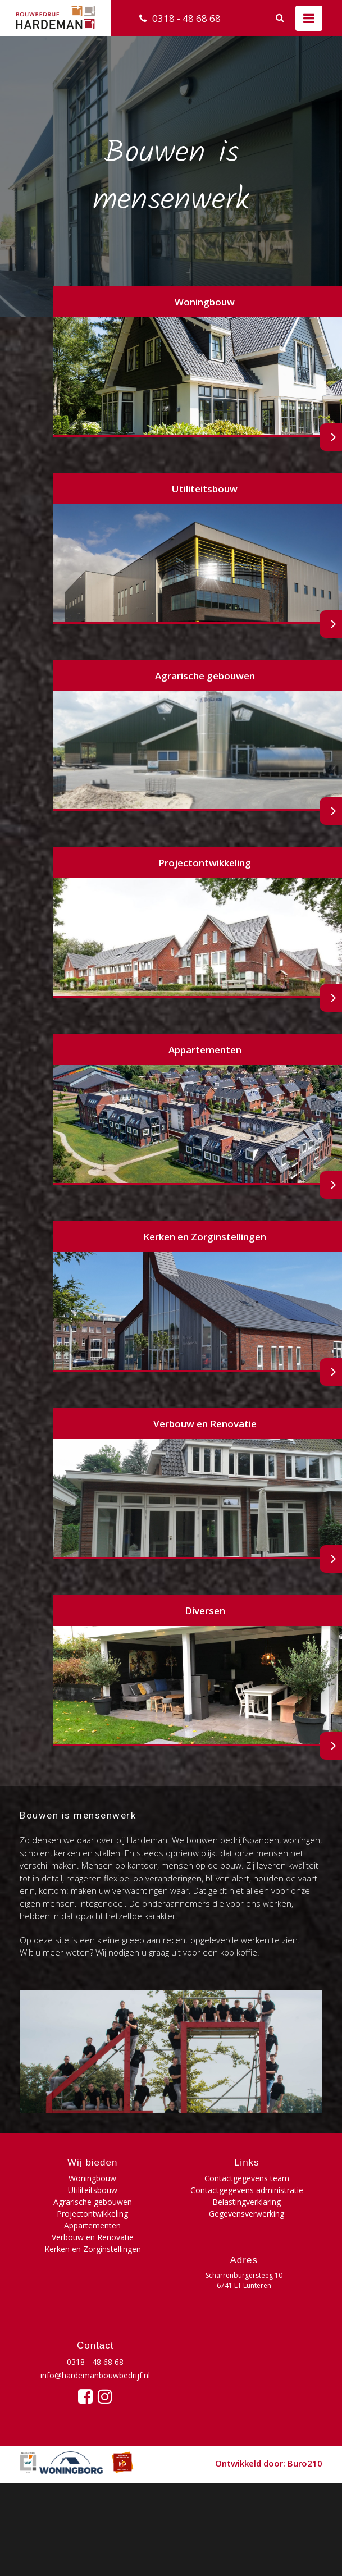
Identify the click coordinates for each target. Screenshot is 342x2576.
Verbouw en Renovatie (93, 2237)
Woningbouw (92, 2178)
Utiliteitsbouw (92, 2190)
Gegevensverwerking (246, 2213)
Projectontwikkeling (92, 2213)
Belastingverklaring (246, 2201)
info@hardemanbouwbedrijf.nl (95, 2375)
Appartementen (92, 2225)
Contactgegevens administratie (246, 2190)
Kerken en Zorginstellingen (92, 2249)
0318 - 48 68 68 (186, 18)
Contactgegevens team (246, 2178)
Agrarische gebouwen (92, 2201)
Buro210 (305, 2463)
